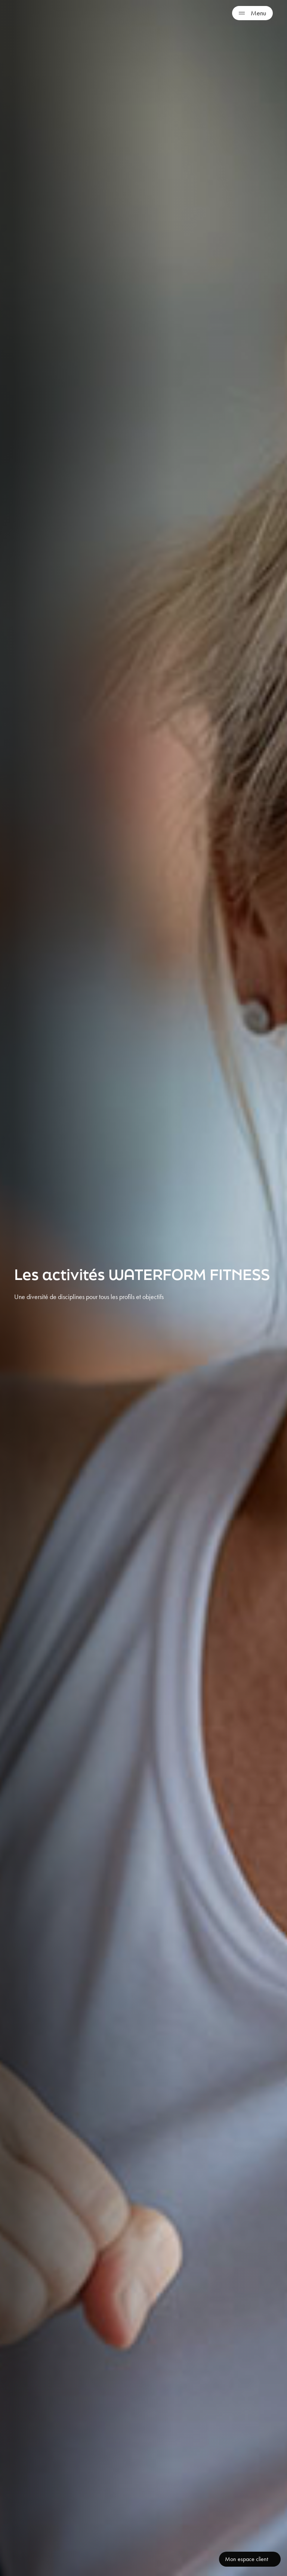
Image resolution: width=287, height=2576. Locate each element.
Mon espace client (246, 2559)
